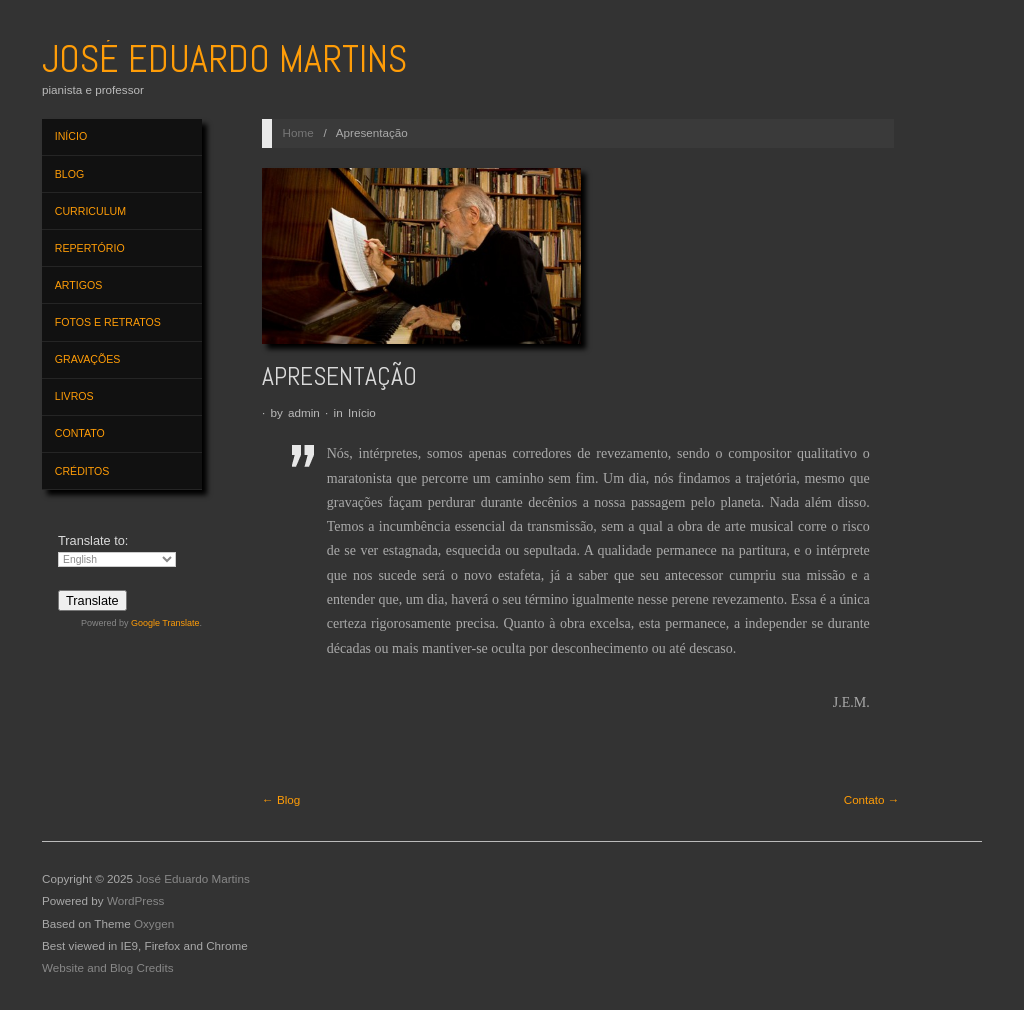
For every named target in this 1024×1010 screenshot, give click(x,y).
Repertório (90, 248)
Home (298, 132)
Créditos (82, 471)
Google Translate (165, 623)
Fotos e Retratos (108, 322)
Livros (74, 396)
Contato (80, 433)
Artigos (79, 285)
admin (304, 412)
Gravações (88, 359)
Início (71, 136)
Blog (69, 174)
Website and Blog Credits (108, 967)
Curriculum (90, 211)
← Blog (281, 799)
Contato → (872, 799)
